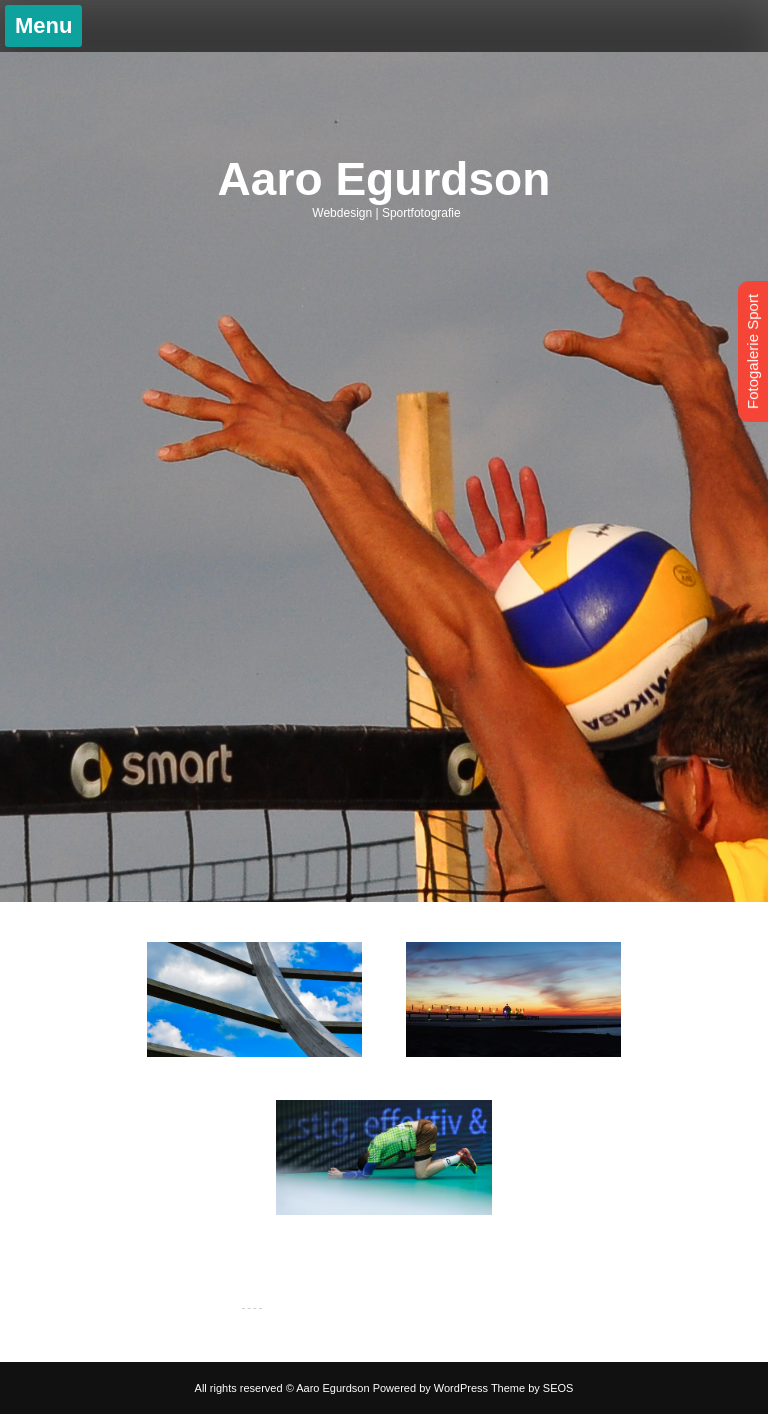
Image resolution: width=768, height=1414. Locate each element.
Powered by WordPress (430, 1388)
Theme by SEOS (532, 1388)
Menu (43, 25)
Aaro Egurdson (384, 179)
